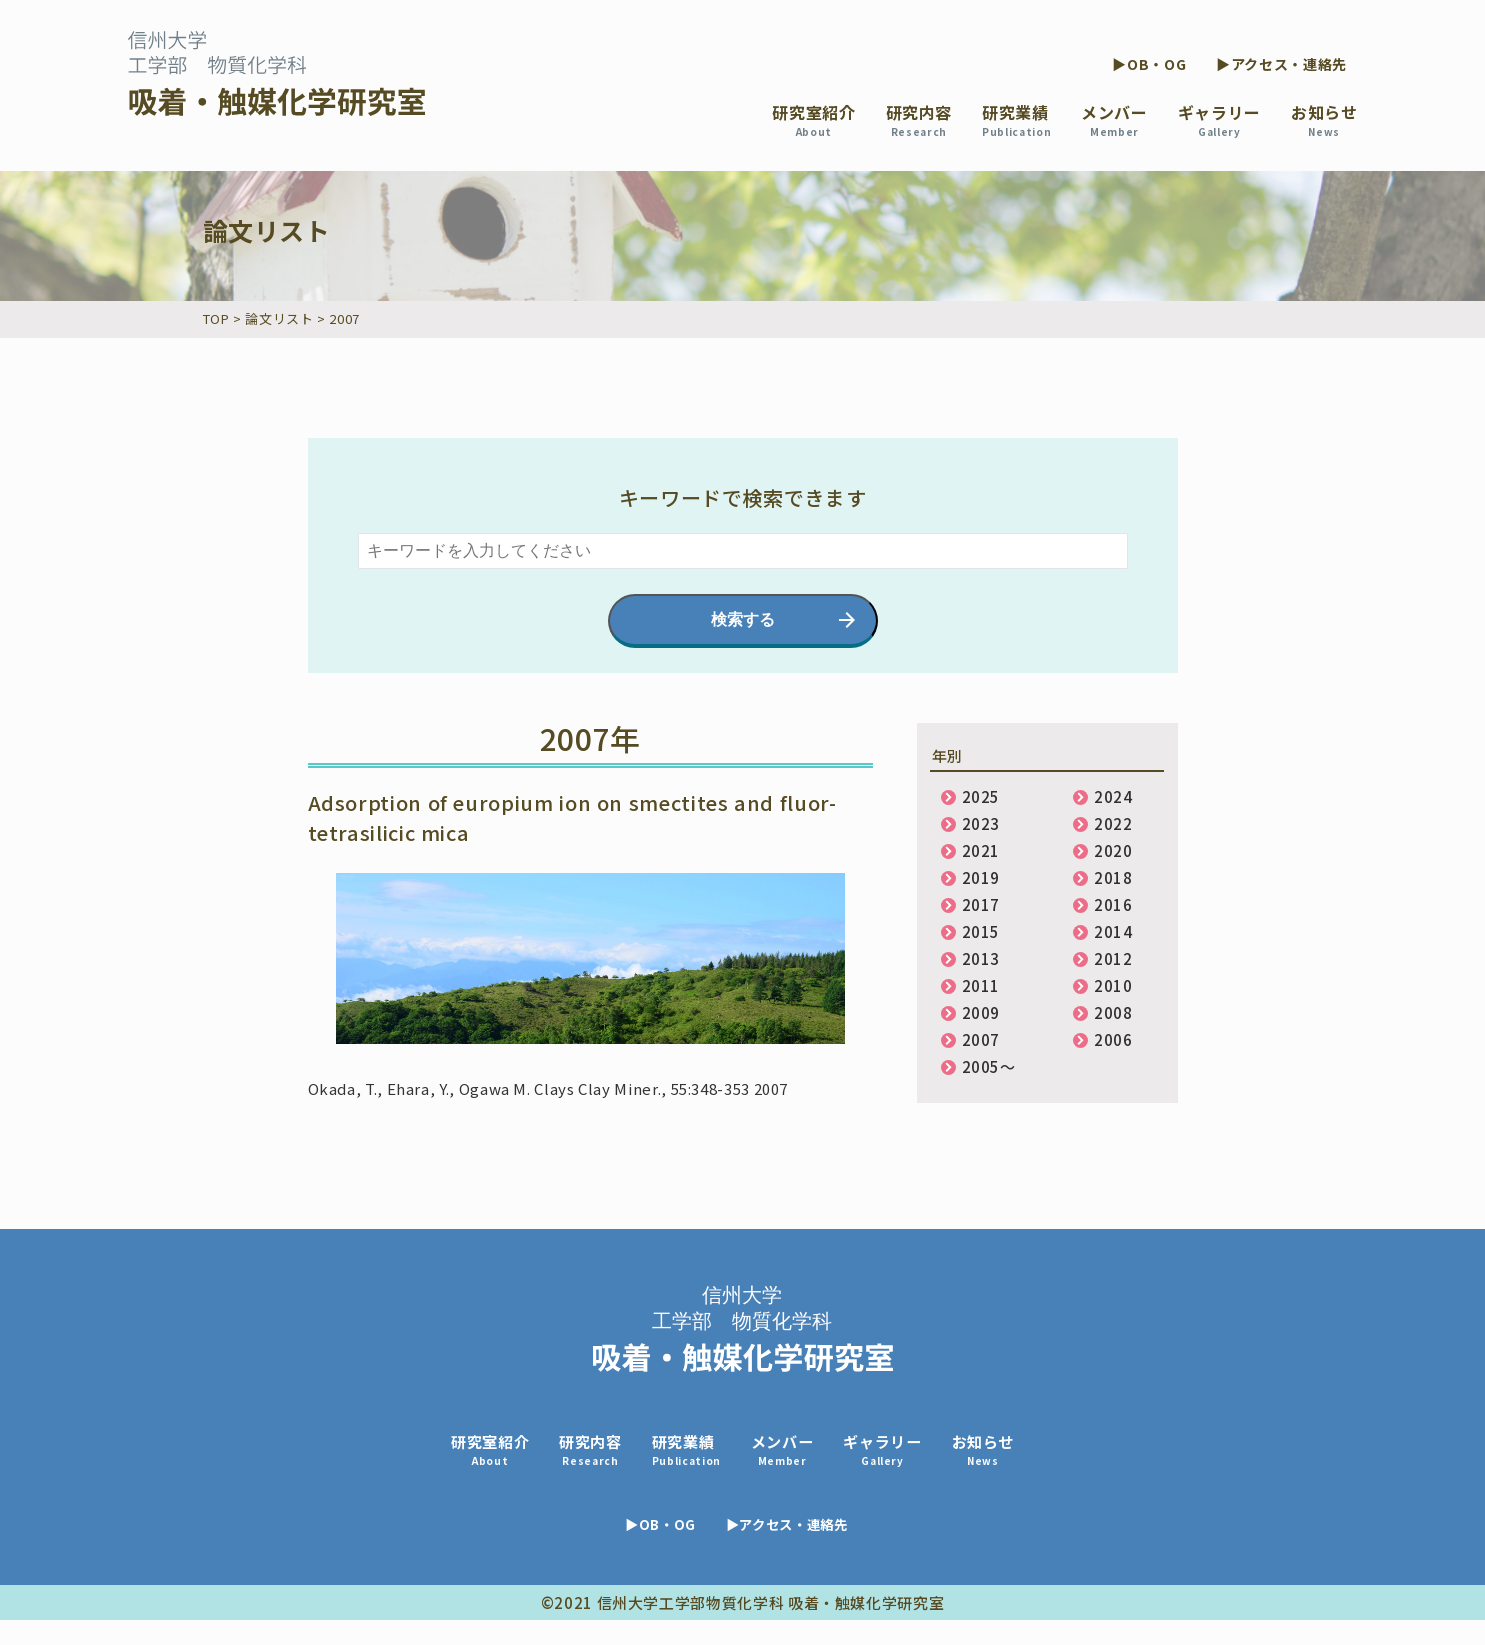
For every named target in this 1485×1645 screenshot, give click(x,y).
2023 (981, 823)
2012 (1113, 958)
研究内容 (919, 119)
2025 (981, 796)
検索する (743, 619)
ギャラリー (1219, 119)
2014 (1113, 931)
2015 (981, 931)
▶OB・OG (1149, 64)
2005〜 (989, 1066)
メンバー (1114, 119)
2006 (1113, 1039)
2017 (981, 904)
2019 (981, 877)
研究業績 (1016, 119)
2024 (1113, 796)
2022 (1113, 823)
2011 (981, 985)
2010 (1113, 985)
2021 (981, 850)
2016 (1113, 904)
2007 (981, 1039)
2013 (981, 958)
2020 (1113, 850)
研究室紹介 (813, 119)
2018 (1113, 877)
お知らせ (1324, 119)
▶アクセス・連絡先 (1281, 64)
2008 (1113, 1012)
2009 (981, 1012)
